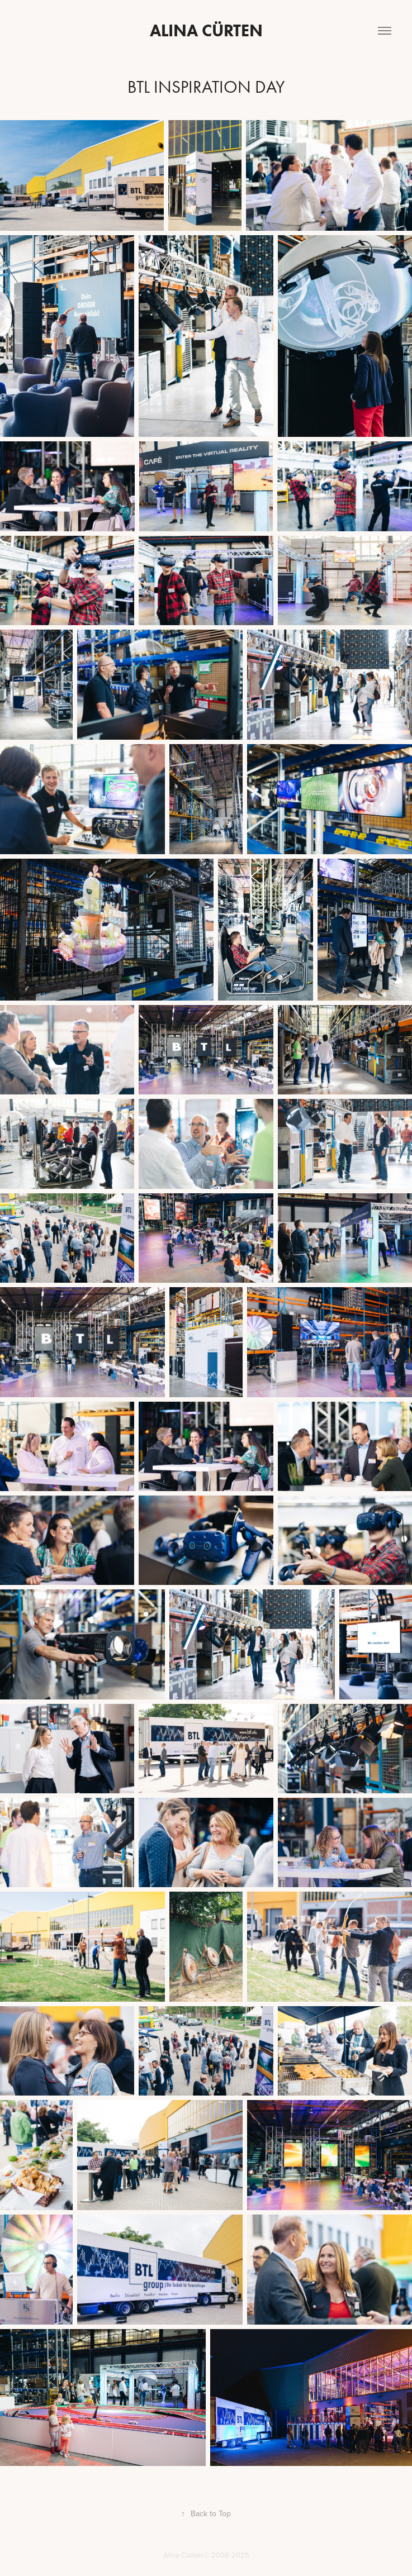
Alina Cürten (206, 30)
